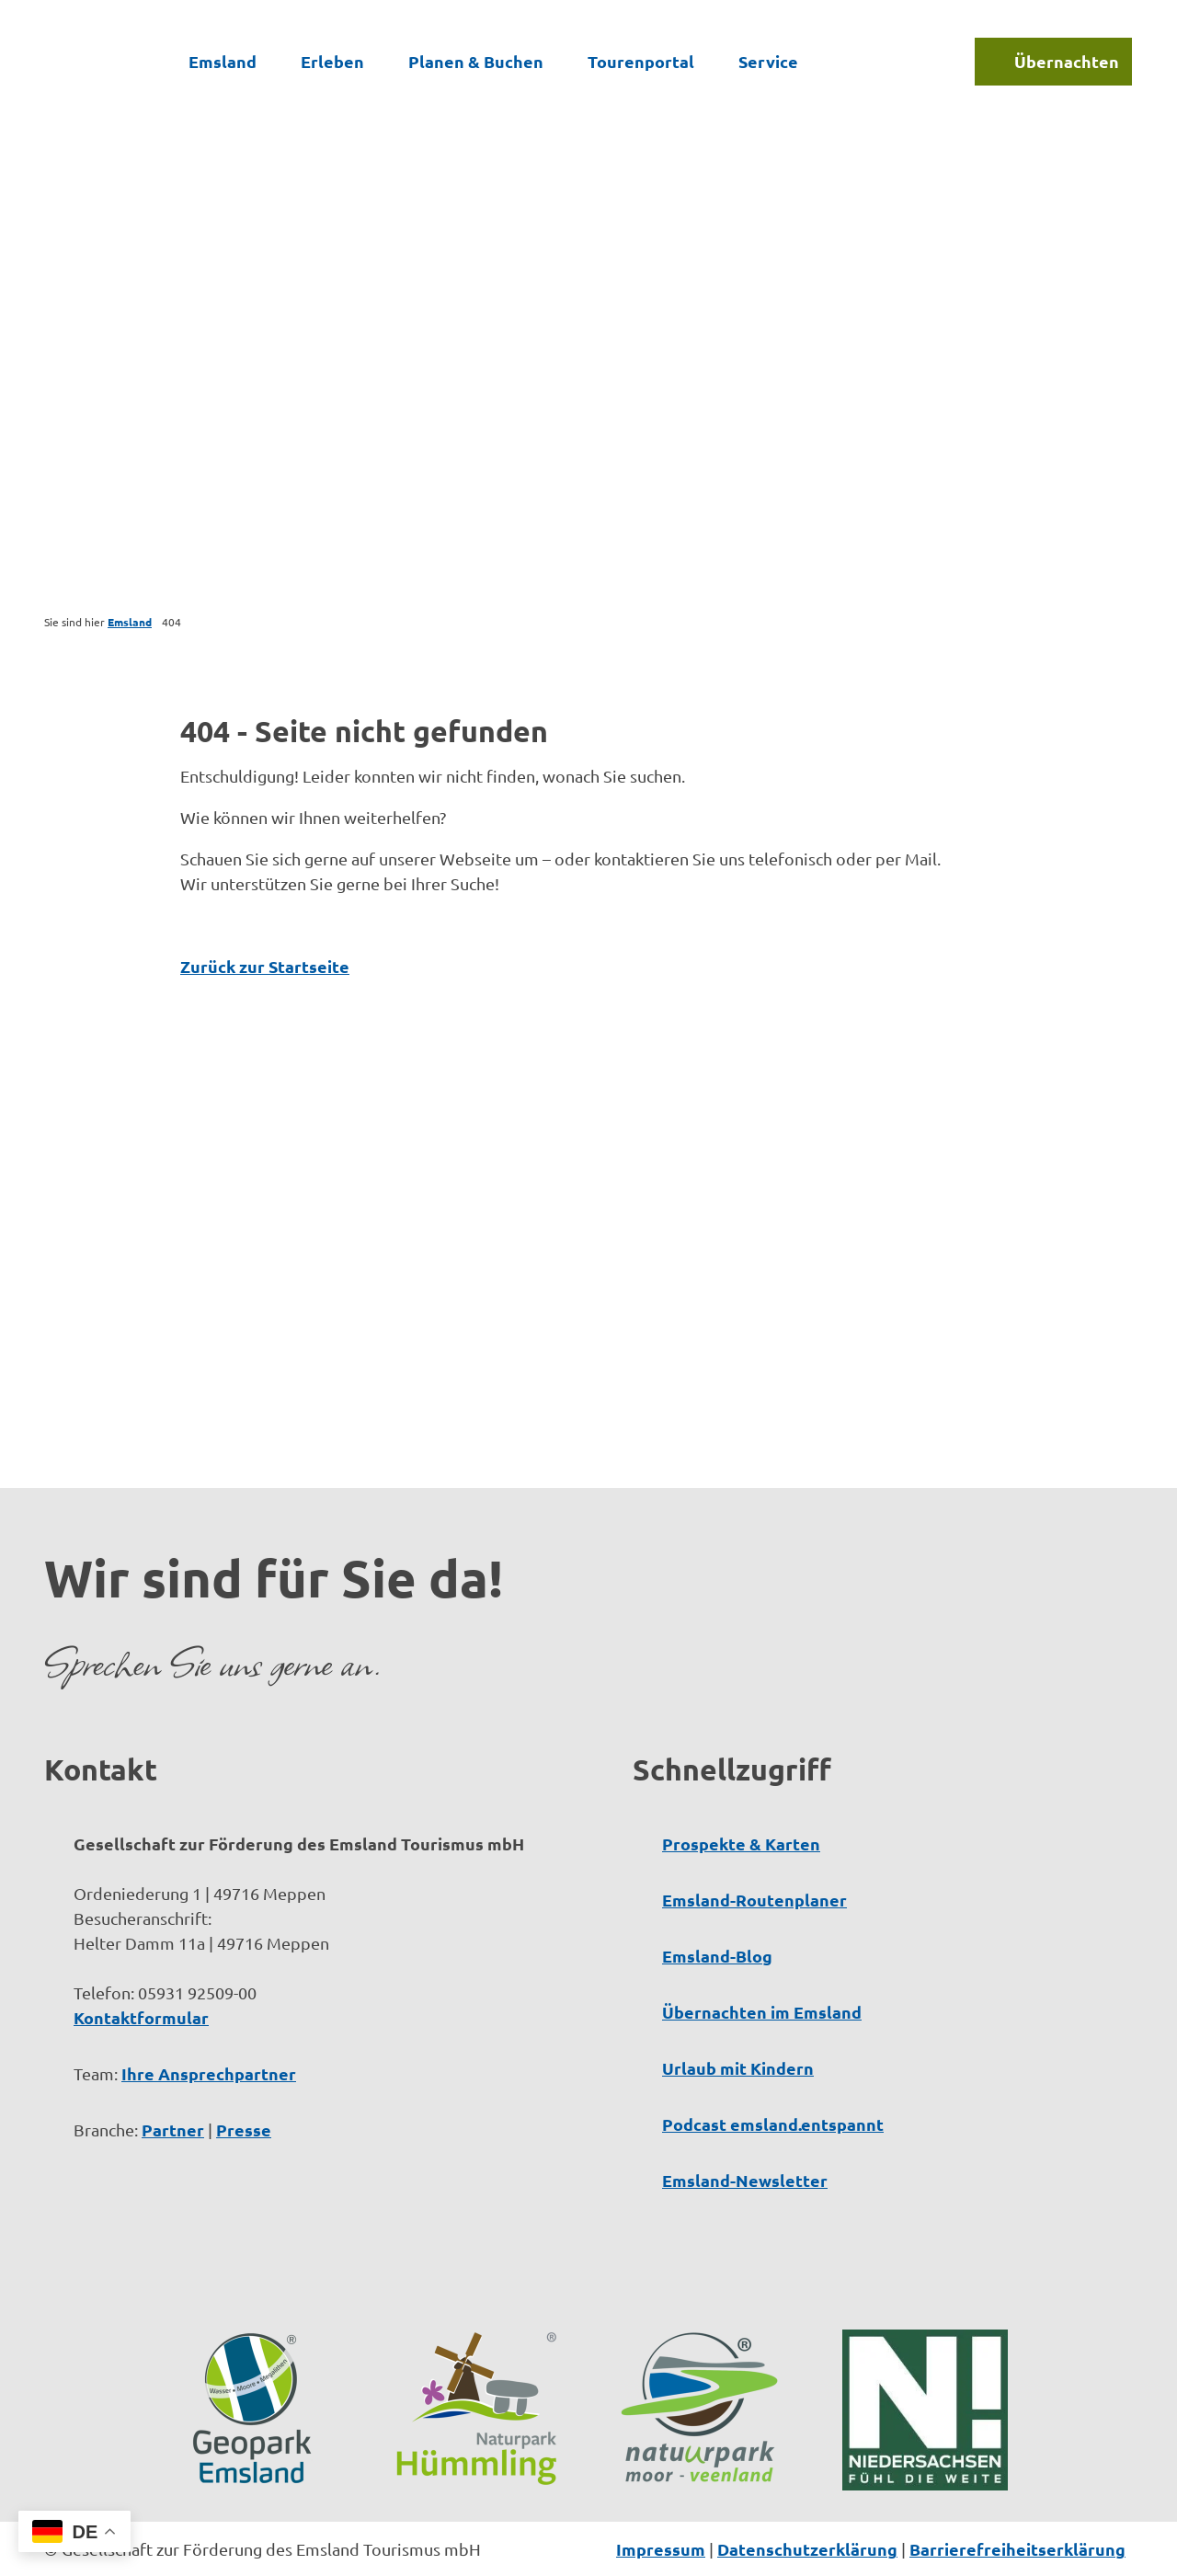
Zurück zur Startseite (264, 966)
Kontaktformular (141, 2017)
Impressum (660, 2548)
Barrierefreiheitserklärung (1017, 2548)
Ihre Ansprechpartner (208, 2073)
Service (768, 61)
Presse (243, 2129)
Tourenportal (641, 61)
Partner (173, 2129)
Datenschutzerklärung (807, 2548)
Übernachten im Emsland (762, 2011)
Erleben (332, 61)
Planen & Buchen (475, 61)
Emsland (223, 61)
